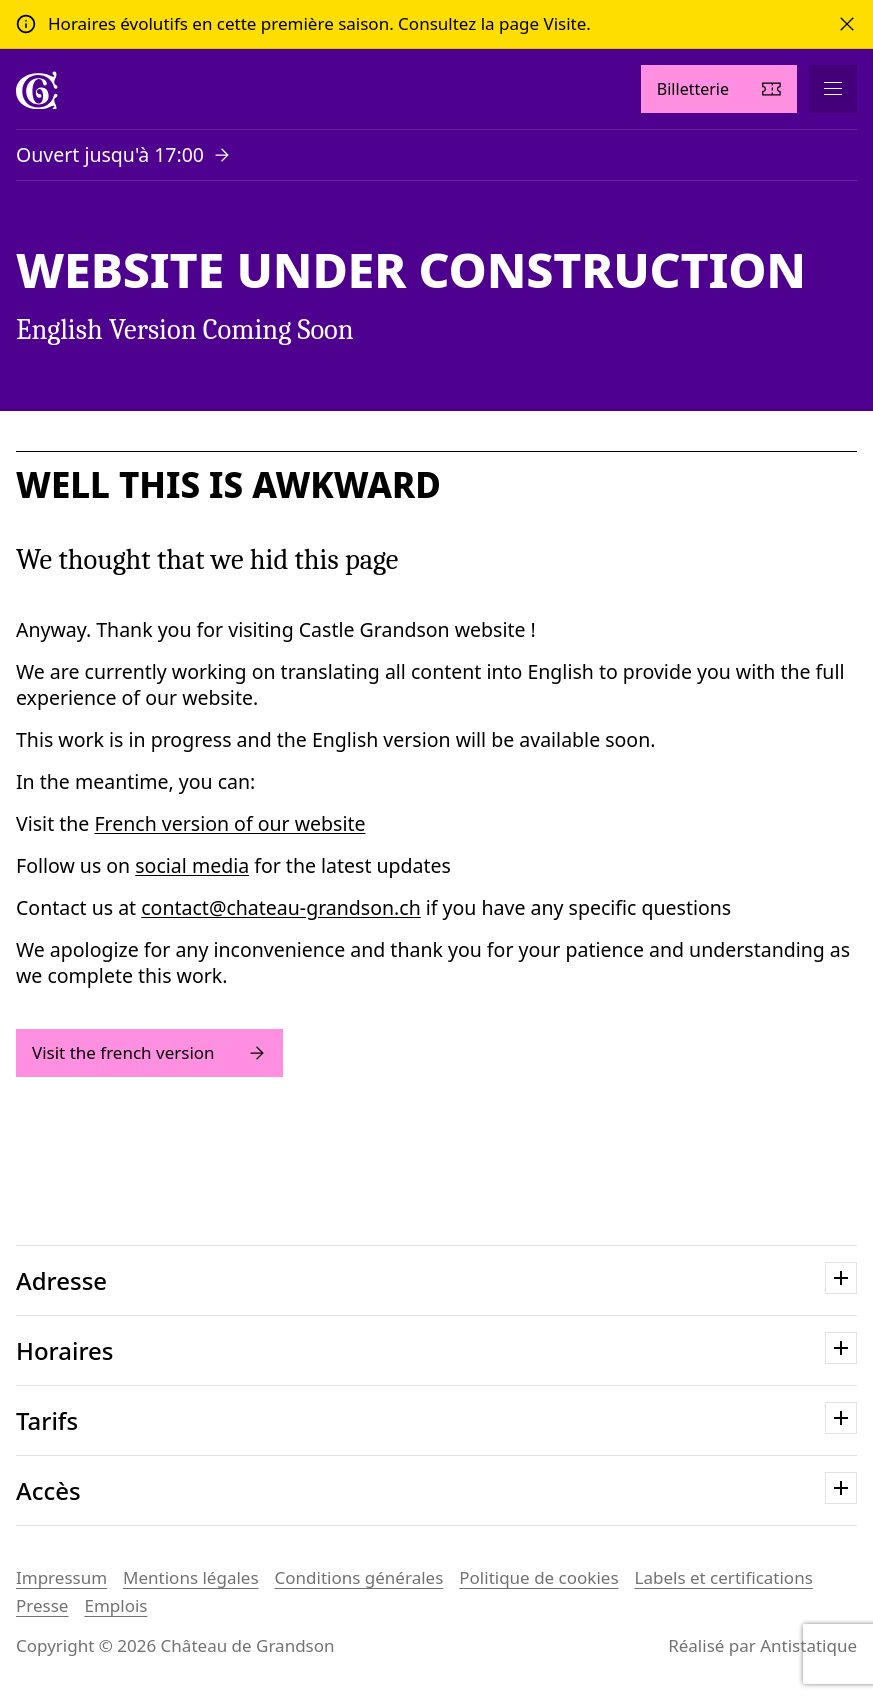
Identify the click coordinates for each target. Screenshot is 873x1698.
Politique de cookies (538, 1577)
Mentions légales (190, 1577)
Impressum (61, 1577)
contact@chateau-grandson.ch (280, 907)
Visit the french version (149, 1052)
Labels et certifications (724, 1577)
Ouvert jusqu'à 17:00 (110, 155)
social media (192, 865)
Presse (42, 1605)
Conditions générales (359, 1577)
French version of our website (229, 823)
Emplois (115, 1605)
